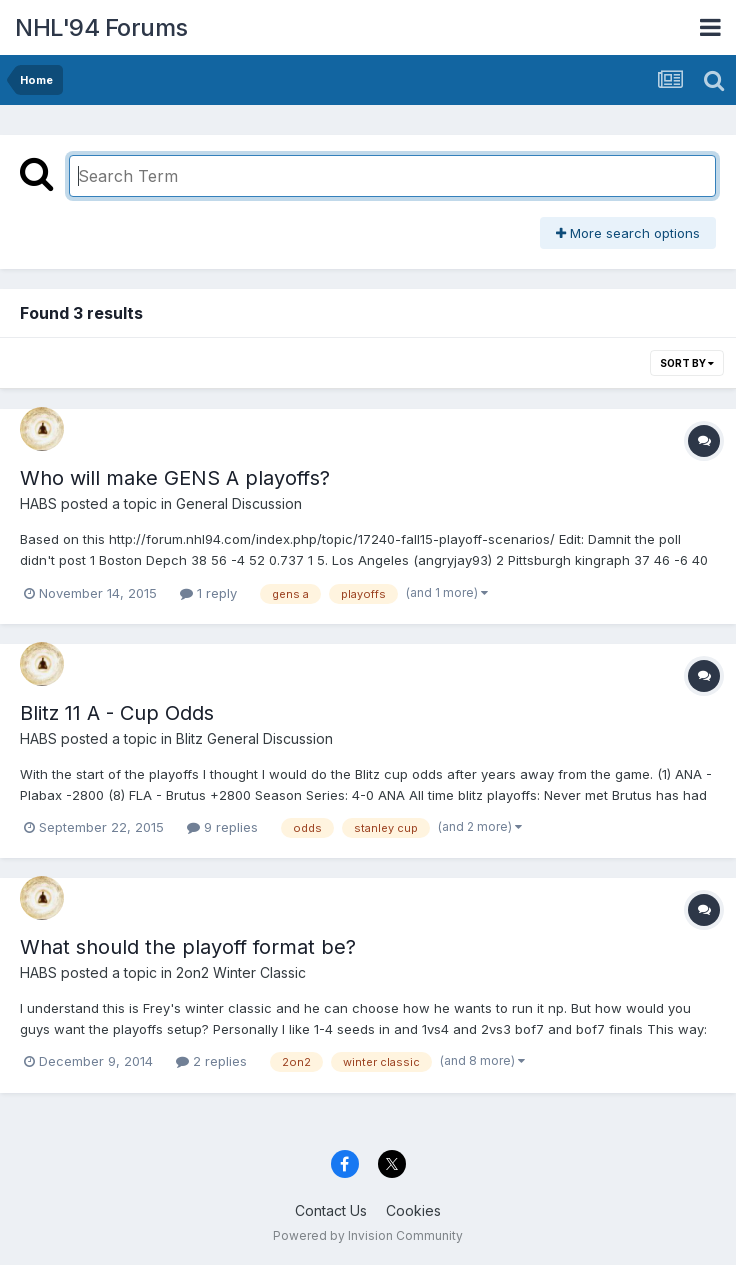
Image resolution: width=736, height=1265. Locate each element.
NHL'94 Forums (101, 27)
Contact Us (331, 1210)
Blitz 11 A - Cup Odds (117, 713)
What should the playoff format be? (188, 947)
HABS (38, 503)
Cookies (413, 1210)
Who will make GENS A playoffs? (175, 478)
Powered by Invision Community (368, 1235)
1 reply (208, 593)
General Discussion (239, 503)
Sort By (687, 363)
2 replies (211, 1061)
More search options (628, 233)
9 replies (222, 827)
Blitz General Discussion (254, 738)
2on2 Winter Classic (241, 972)
